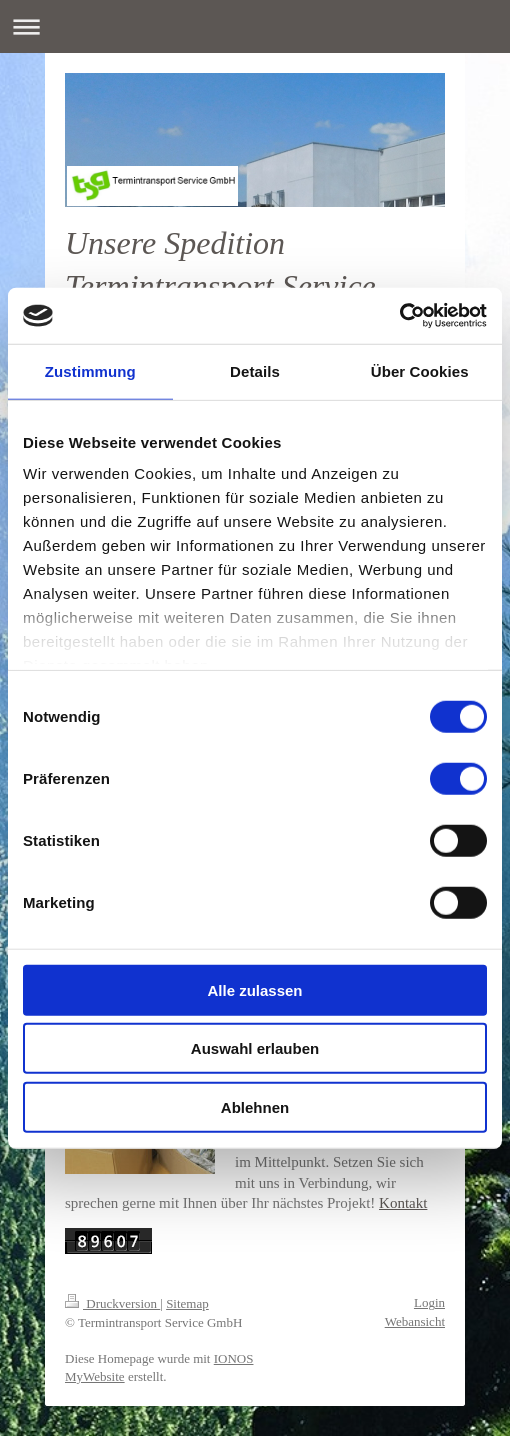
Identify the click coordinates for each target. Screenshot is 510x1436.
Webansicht (415, 1321)
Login (429, 1302)
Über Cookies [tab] (420, 370)
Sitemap (187, 1303)
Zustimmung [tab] (90, 370)
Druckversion (112, 1303)
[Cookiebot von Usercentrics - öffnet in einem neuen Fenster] (399, 316)
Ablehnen (255, 1106)
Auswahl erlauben (255, 1048)
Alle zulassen (254, 989)
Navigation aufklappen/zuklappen (255, 26)
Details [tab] (255, 370)
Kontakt (403, 1203)
